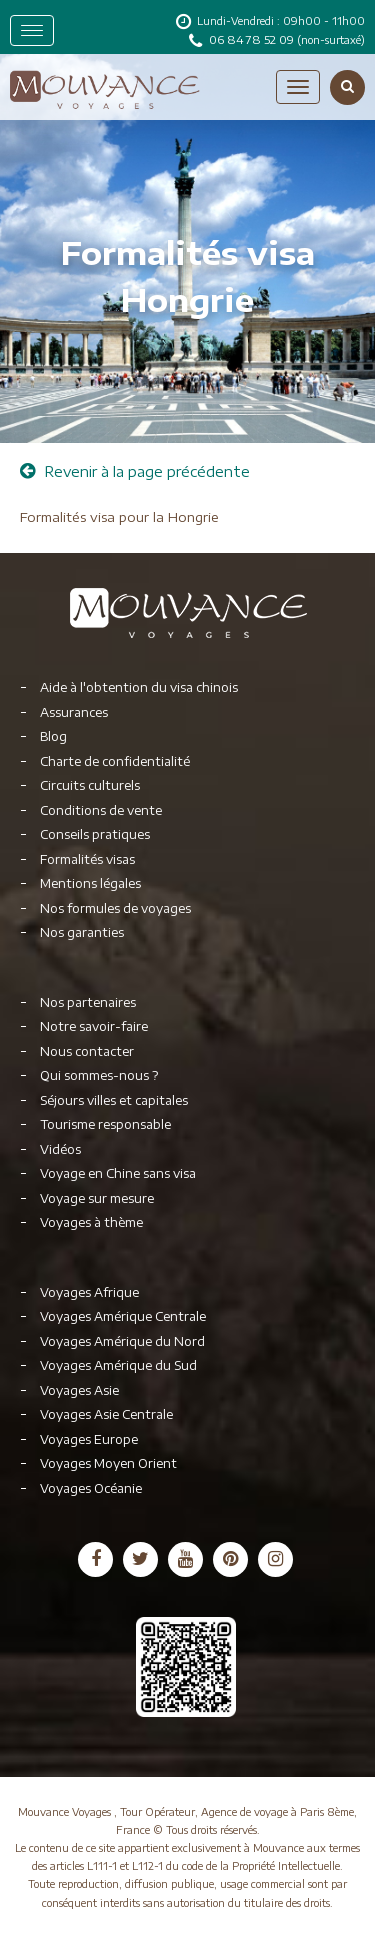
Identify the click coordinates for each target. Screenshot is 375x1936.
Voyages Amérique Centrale (123, 1316)
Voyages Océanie (91, 1488)
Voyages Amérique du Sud (118, 1365)
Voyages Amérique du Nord (122, 1341)
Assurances (74, 712)
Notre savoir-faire (94, 1026)
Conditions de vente (101, 810)
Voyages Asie (79, 1390)
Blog (53, 736)
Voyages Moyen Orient (108, 1463)
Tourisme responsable (105, 1124)
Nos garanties (82, 932)
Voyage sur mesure (97, 1198)
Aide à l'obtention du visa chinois (139, 687)
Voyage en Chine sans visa (118, 1173)
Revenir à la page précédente (135, 471)
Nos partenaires (88, 1002)
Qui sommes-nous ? (99, 1075)
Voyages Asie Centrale (106, 1414)
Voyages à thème (91, 1222)
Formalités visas (87, 859)
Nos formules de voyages (115, 908)
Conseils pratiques (95, 834)
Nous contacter (87, 1051)
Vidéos (60, 1149)
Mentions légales (90, 883)
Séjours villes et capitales (114, 1100)
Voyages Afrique (89, 1292)
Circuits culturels (90, 785)
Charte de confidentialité (115, 761)
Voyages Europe (89, 1439)
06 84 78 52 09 (253, 39)
